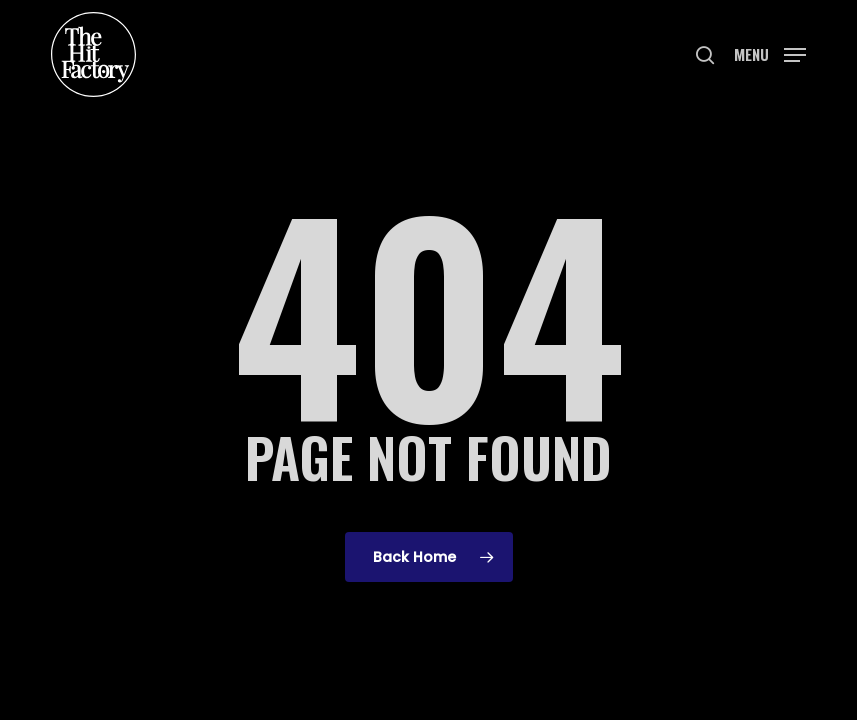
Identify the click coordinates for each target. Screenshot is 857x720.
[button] (770, 52)
